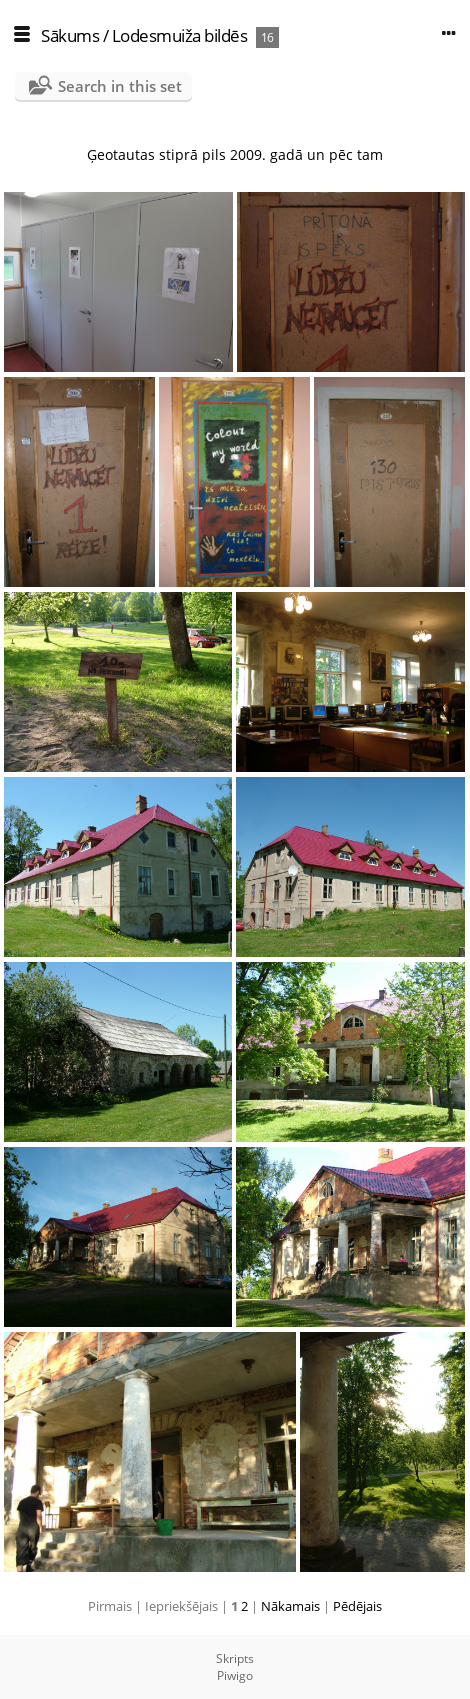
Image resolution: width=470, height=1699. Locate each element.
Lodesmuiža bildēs (180, 35)
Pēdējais (357, 1606)
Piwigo (235, 1675)
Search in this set (120, 86)
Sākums (70, 35)
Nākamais (290, 1606)
